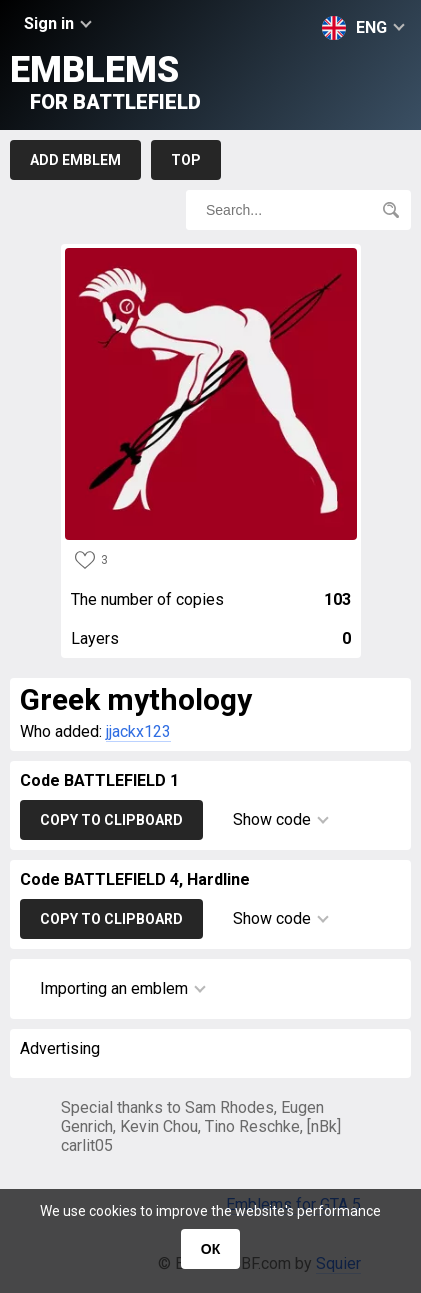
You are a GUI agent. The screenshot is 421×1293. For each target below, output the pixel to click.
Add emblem (75, 160)
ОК (210, 1249)
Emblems (105, 81)
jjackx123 (138, 731)
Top (186, 160)
